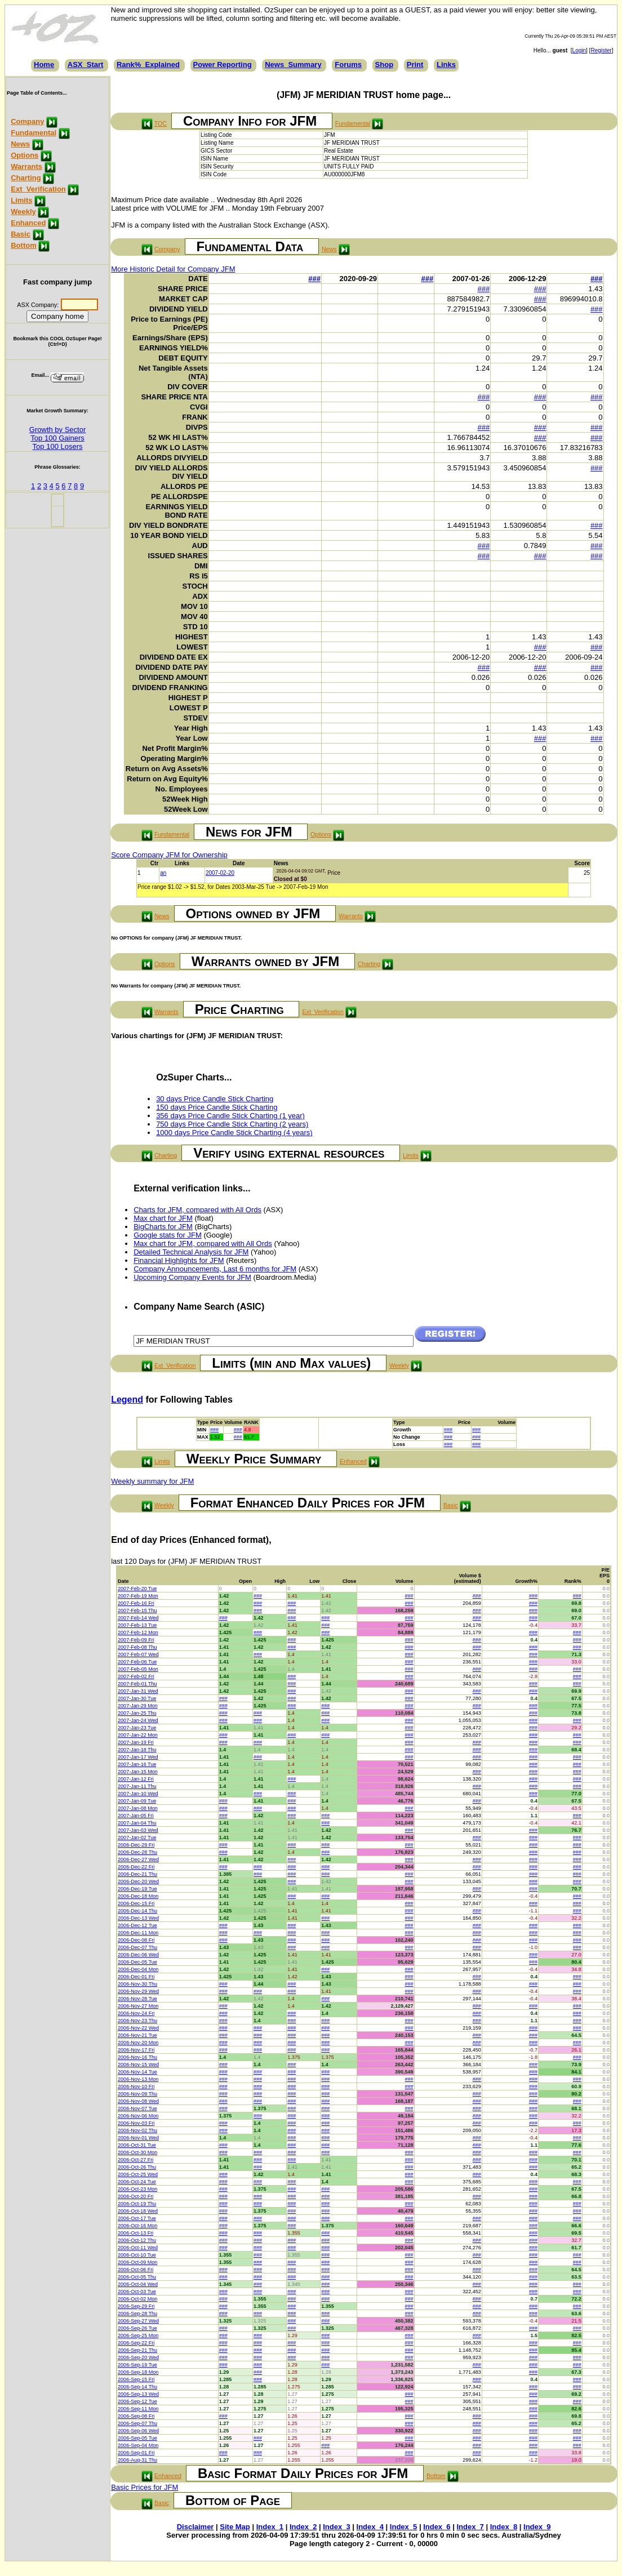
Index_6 (436, 2526)
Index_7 (469, 2526)
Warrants (26, 166)
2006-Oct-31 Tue (137, 2145)
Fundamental (33, 132)
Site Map (235, 2526)
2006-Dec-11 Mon (138, 1933)
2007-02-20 (220, 873)
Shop (384, 64)
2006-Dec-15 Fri (136, 1903)
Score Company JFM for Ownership (169, 855)
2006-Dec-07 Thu (137, 1947)
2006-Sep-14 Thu (137, 2387)
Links (446, 64)
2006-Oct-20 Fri (135, 2196)
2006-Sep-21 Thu (137, 2350)
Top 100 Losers (58, 446)
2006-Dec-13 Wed (138, 1918)
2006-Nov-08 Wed (138, 2101)
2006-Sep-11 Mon (138, 2409)
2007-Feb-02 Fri (136, 1676)
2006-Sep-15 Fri (136, 2379)
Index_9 (536, 2526)
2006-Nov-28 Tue (137, 1998)
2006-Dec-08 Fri (136, 1940)
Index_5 (403, 2526)
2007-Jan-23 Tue (137, 1727)
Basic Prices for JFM (144, 2487)
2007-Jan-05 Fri (136, 1815)
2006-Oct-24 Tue (137, 2182)
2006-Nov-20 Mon (138, 2042)
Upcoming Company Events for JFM (192, 1277)
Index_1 (269, 2526)
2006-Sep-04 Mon (138, 2445)
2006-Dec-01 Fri (136, 1976)
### (314, 278)
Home (44, 64)
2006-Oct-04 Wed (138, 2284)
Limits (21, 200)
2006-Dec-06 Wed (138, 1954)
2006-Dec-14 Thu (137, 1911)
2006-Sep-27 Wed (138, 2321)
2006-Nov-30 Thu (137, 1984)
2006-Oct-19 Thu (137, 2203)
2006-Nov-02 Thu (137, 2130)
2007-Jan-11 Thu (137, 1786)
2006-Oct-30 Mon (137, 2152)
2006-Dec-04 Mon (138, 1969)
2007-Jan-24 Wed (138, 1720)
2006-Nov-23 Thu (137, 2020)
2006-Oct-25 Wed (138, 2174)
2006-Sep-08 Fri (136, 2416)
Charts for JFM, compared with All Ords (197, 1209)
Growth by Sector (57, 429)
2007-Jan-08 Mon (138, 1808)
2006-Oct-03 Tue (137, 2291)
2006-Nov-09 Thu (137, 2094)
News (20, 144)
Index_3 (336, 2526)
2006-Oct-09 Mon (137, 2262)
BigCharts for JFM (163, 1226)
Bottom (24, 245)
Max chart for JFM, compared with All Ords (203, 1243)
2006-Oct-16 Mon (137, 2225)
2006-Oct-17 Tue (137, 2218)
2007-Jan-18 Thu (137, 1749)
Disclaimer (195, 2526)
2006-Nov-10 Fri (136, 2086)
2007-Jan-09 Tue (137, 1801)
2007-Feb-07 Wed (138, 1654)
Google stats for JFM (168, 1235)
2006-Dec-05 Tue (137, 1962)
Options (24, 155)
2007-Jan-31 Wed (138, 1691)
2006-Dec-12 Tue (137, 1925)
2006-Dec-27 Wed (138, 1859)
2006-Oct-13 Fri (135, 2233)
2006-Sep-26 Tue (137, 2328)
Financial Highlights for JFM (179, 1260)
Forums (348, 64)
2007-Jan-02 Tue (137, 1837)
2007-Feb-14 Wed (138, 1618)
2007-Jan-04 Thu (137, 1823)
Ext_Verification (38, 189)
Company (27, 121)
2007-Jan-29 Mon (138, 1706)
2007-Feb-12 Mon (138, 1632)
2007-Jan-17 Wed (138, 1757)
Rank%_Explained (148, 64)
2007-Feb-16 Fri (136, 1603)
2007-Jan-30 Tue (137, 1698)
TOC (160, 123)
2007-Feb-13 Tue (137, 1625)
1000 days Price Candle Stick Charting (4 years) (234, 1132)
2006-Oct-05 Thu (137, 2277)
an (163, 873)
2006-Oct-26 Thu (137, 2167)
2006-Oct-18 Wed (138, 2211)
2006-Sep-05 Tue (137, 2438)
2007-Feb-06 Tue (137, 1662)
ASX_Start (86, 64)
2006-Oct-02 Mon (137, 2299)
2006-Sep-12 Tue (137, 2401)
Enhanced (28, 223)
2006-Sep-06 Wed (138, 2430)
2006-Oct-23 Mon (137, 2189)
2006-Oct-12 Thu (137, 2240)
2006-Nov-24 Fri (136, 2013)
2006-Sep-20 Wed (138, 2357)
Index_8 (503, 2526)
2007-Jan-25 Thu (137, 1713)
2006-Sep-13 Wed (138, 2394)
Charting (26, 177)
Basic (20, 234)
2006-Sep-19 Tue (137, 2365)
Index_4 (370, 2526)
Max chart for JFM (163, 1218)
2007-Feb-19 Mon (138, 1596)
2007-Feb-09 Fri (136, 1640)
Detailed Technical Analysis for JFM (191, 1252)
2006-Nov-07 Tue (137, 2108)
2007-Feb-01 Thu (137, 1684)
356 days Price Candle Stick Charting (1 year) (230, 1115)
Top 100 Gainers (57, 438)
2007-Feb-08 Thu (137, 1647)
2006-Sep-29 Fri (136, 2306)
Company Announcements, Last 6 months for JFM (215, 1269)
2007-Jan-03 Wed (138, 1830)
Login (579, 50)
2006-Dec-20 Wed (138, 1881)
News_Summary (293, 64)
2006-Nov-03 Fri (136, 2123)
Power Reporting (222, 64)
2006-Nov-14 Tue (137, 2072)
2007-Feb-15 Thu (137, 1610)
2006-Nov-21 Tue (137, 2035)
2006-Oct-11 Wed (138, 2247)
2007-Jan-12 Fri (136, 1779)
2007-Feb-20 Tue (137, 1588)
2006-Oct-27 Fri (135, 2160)
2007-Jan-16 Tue (137, 1764)
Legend (127, 1399)
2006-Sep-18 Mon (138, 2372)
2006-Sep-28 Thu (137, 2313)
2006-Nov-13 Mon (138, 2079)
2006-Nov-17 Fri (136, 2050)
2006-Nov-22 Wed (138, 2028)
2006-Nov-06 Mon (138, 2116)
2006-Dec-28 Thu (137, 1852)
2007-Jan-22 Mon (138, 1735)
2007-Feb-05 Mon (138, 1669)
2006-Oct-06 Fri (135, 2269)
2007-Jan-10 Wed (138, 1793)
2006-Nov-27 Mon (138, 2006)
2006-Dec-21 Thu (137, 1874)
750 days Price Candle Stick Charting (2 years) (232, 1124)
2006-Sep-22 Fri (136, 2343)
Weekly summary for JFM (152, 1481)
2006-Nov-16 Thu (137, 2057)
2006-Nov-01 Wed (138, 2138)
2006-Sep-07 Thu (137, 2423)
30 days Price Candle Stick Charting (214, 1099)
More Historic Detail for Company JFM (173, 269)
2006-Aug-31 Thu (137, 2460)
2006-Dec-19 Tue (137, 1889)
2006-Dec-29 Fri (136, 1845)
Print (415, 64)
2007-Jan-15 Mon (138, 1771)
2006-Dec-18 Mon (138, 1896)
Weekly (23, 211)
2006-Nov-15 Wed (138, 2064)
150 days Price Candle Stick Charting (216, 1107)
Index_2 (303, 2526)
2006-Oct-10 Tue (137, 2255)
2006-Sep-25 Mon (138, 2335)
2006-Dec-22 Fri (136, 1867)
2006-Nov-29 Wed (138, 1991)
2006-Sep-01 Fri (136, 2452)
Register (600, 50)
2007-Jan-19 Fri (136, 1742)
